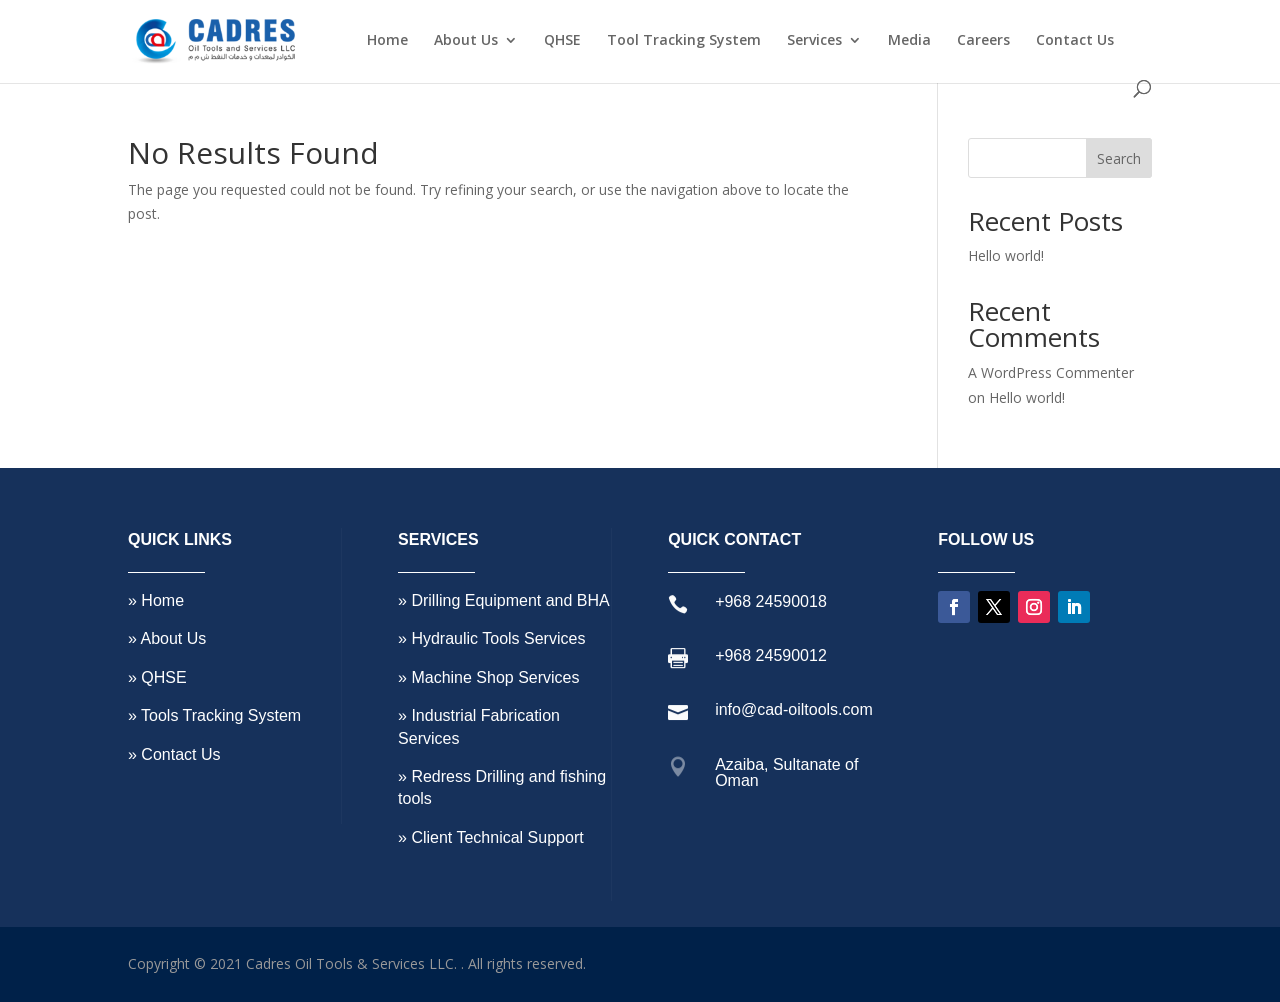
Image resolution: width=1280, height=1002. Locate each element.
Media (909, 41)
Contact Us (1075, 41)
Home (387, 41)
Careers (983, 41)
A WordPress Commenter (1051, 372)
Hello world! (1006, 255)
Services (814, 41)
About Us (466, 41)
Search (1119, 158)
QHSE (562, 41)
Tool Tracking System (684, 41)
